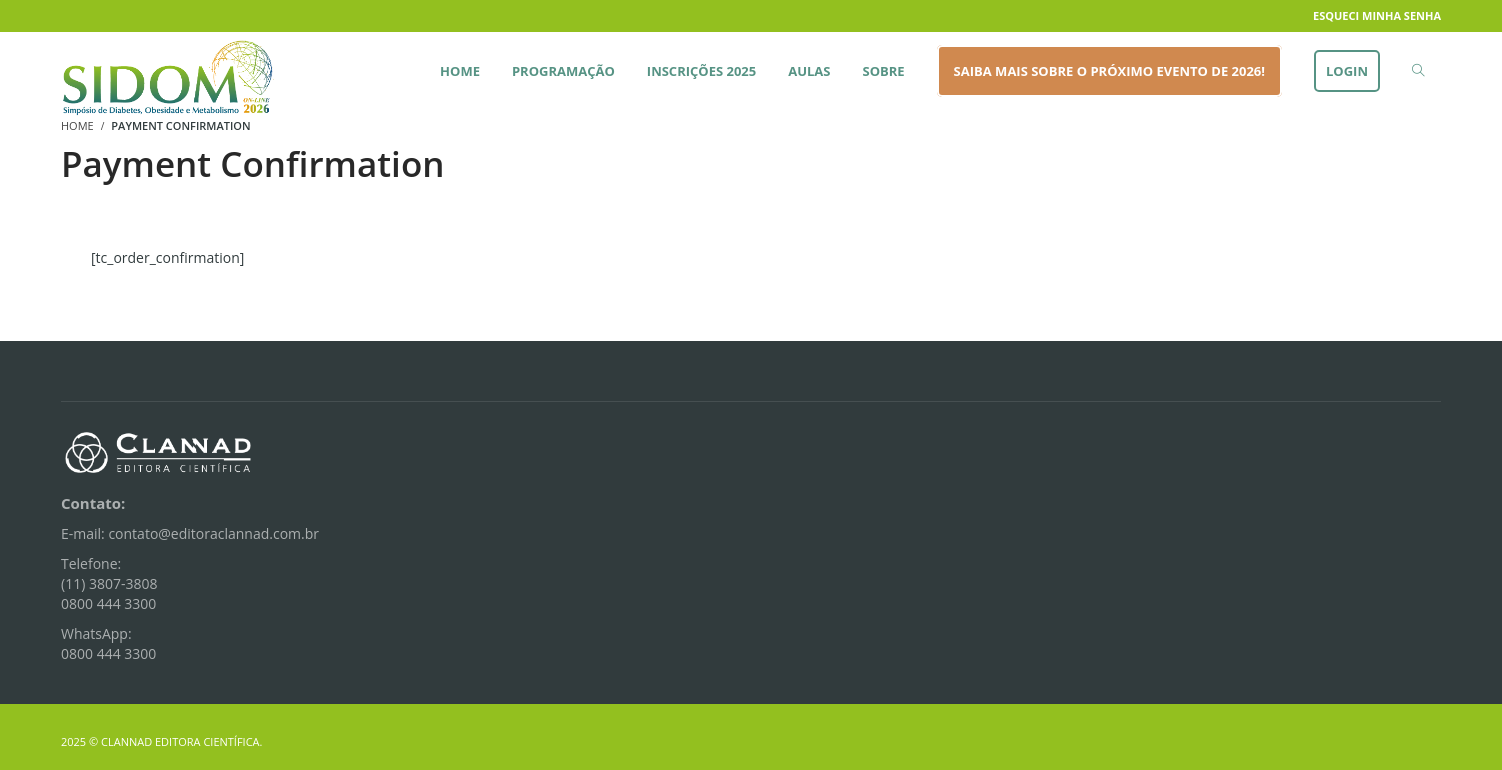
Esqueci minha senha (1377, 15)
